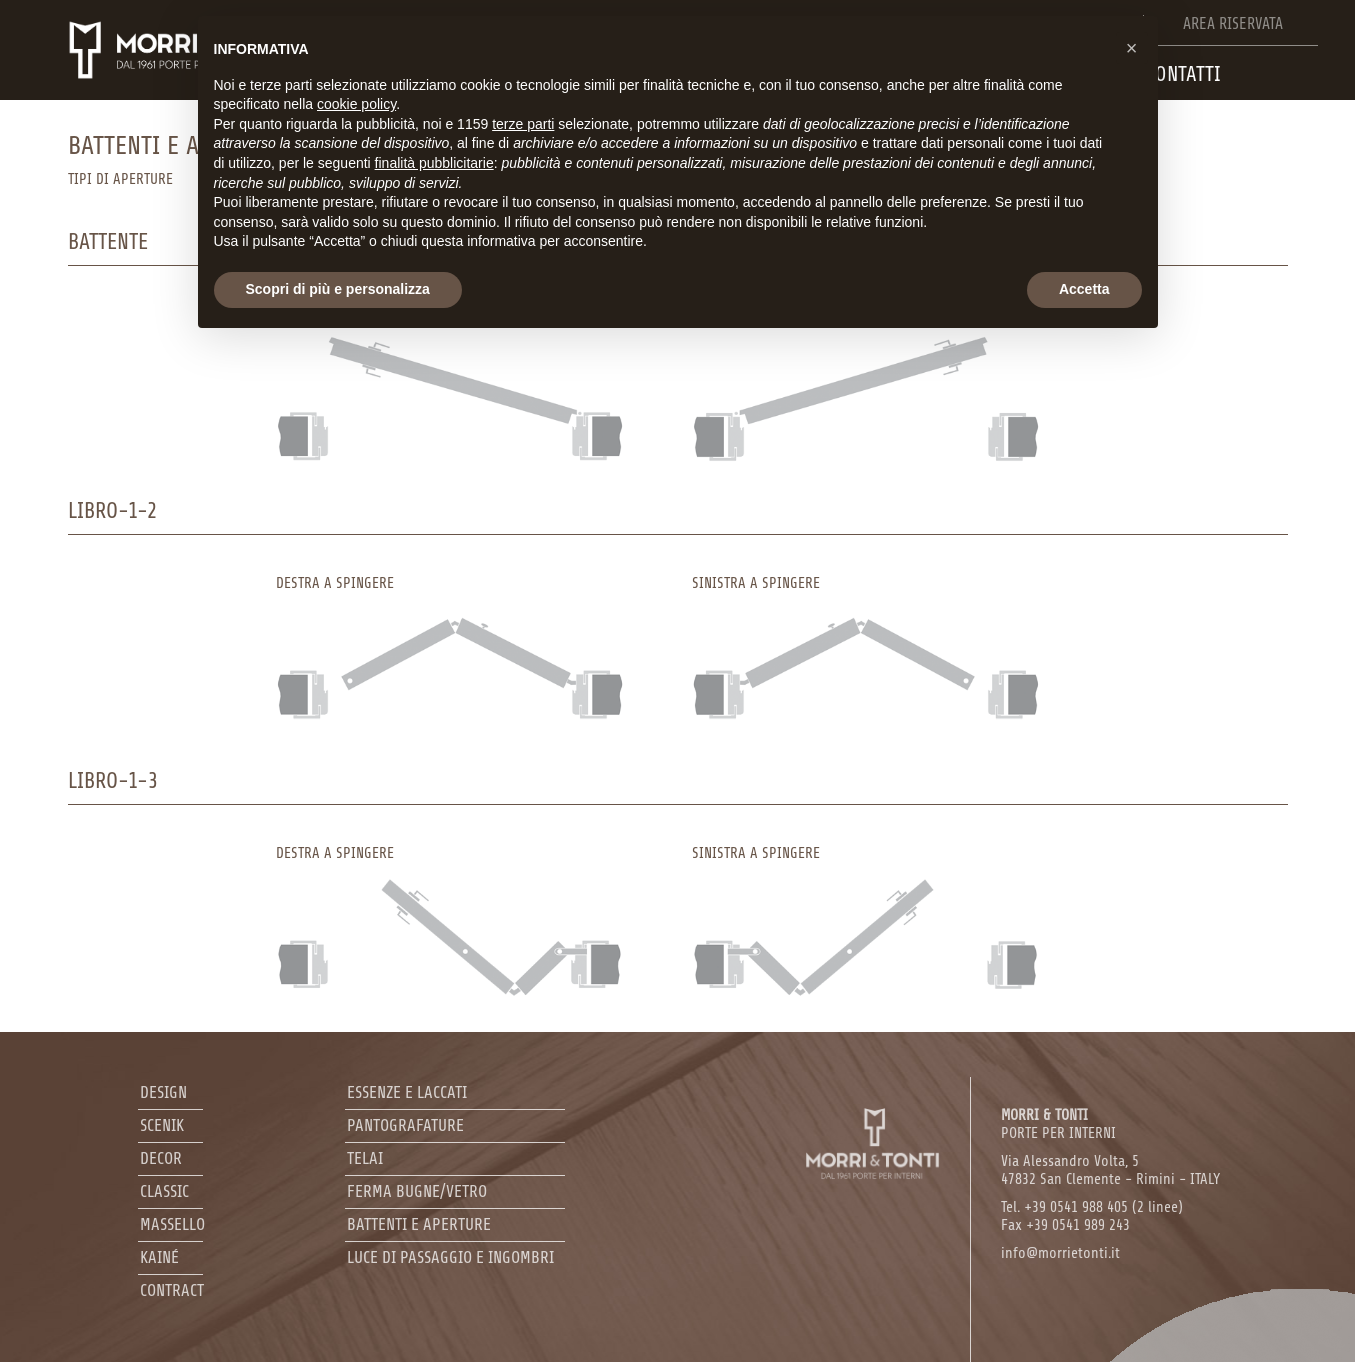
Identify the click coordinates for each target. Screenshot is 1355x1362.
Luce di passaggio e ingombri (450, 1257)
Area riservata (1233, 24)
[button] (1132, 48)
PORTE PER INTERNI (1058, 1124)
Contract (172, 1290)
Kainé (159, 1257)
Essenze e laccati (407, 1092)
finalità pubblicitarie (434, 163)
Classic (164, 1191)
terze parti (523, 124)
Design (163, 1092)
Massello (172, 1224)
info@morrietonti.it (1060, 1253)
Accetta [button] (1084, 289)
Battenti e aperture (419, 1224)
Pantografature (405, 1125)
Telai (365, 1158)
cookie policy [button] (356, 104)
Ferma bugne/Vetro (417, 1191)
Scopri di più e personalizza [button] (338, 289)
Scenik (162, 1125)
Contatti (1183, 74)
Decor (161, 1158)
